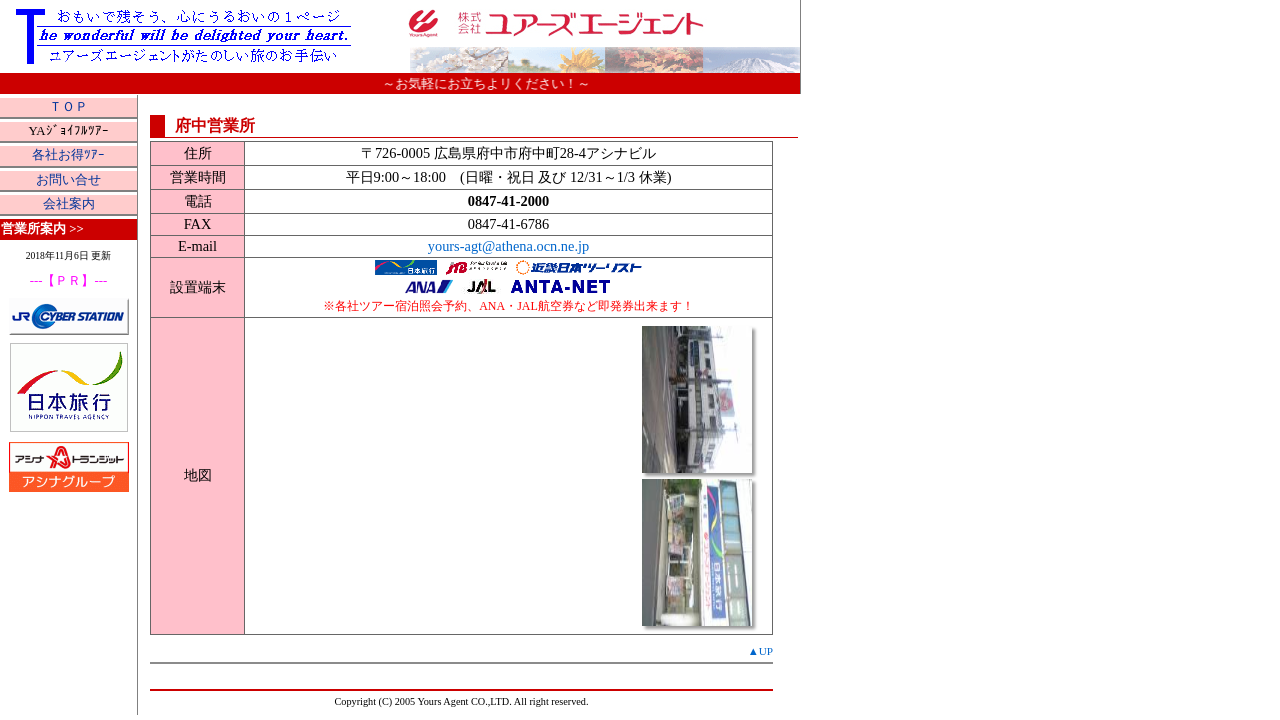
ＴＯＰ (68, 107)
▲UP (760, 651)
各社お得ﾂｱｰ (68, 155)
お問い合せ (68, 180)
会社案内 (69, 204)
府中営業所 (215, 125)
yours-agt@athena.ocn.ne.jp (509, 246)
